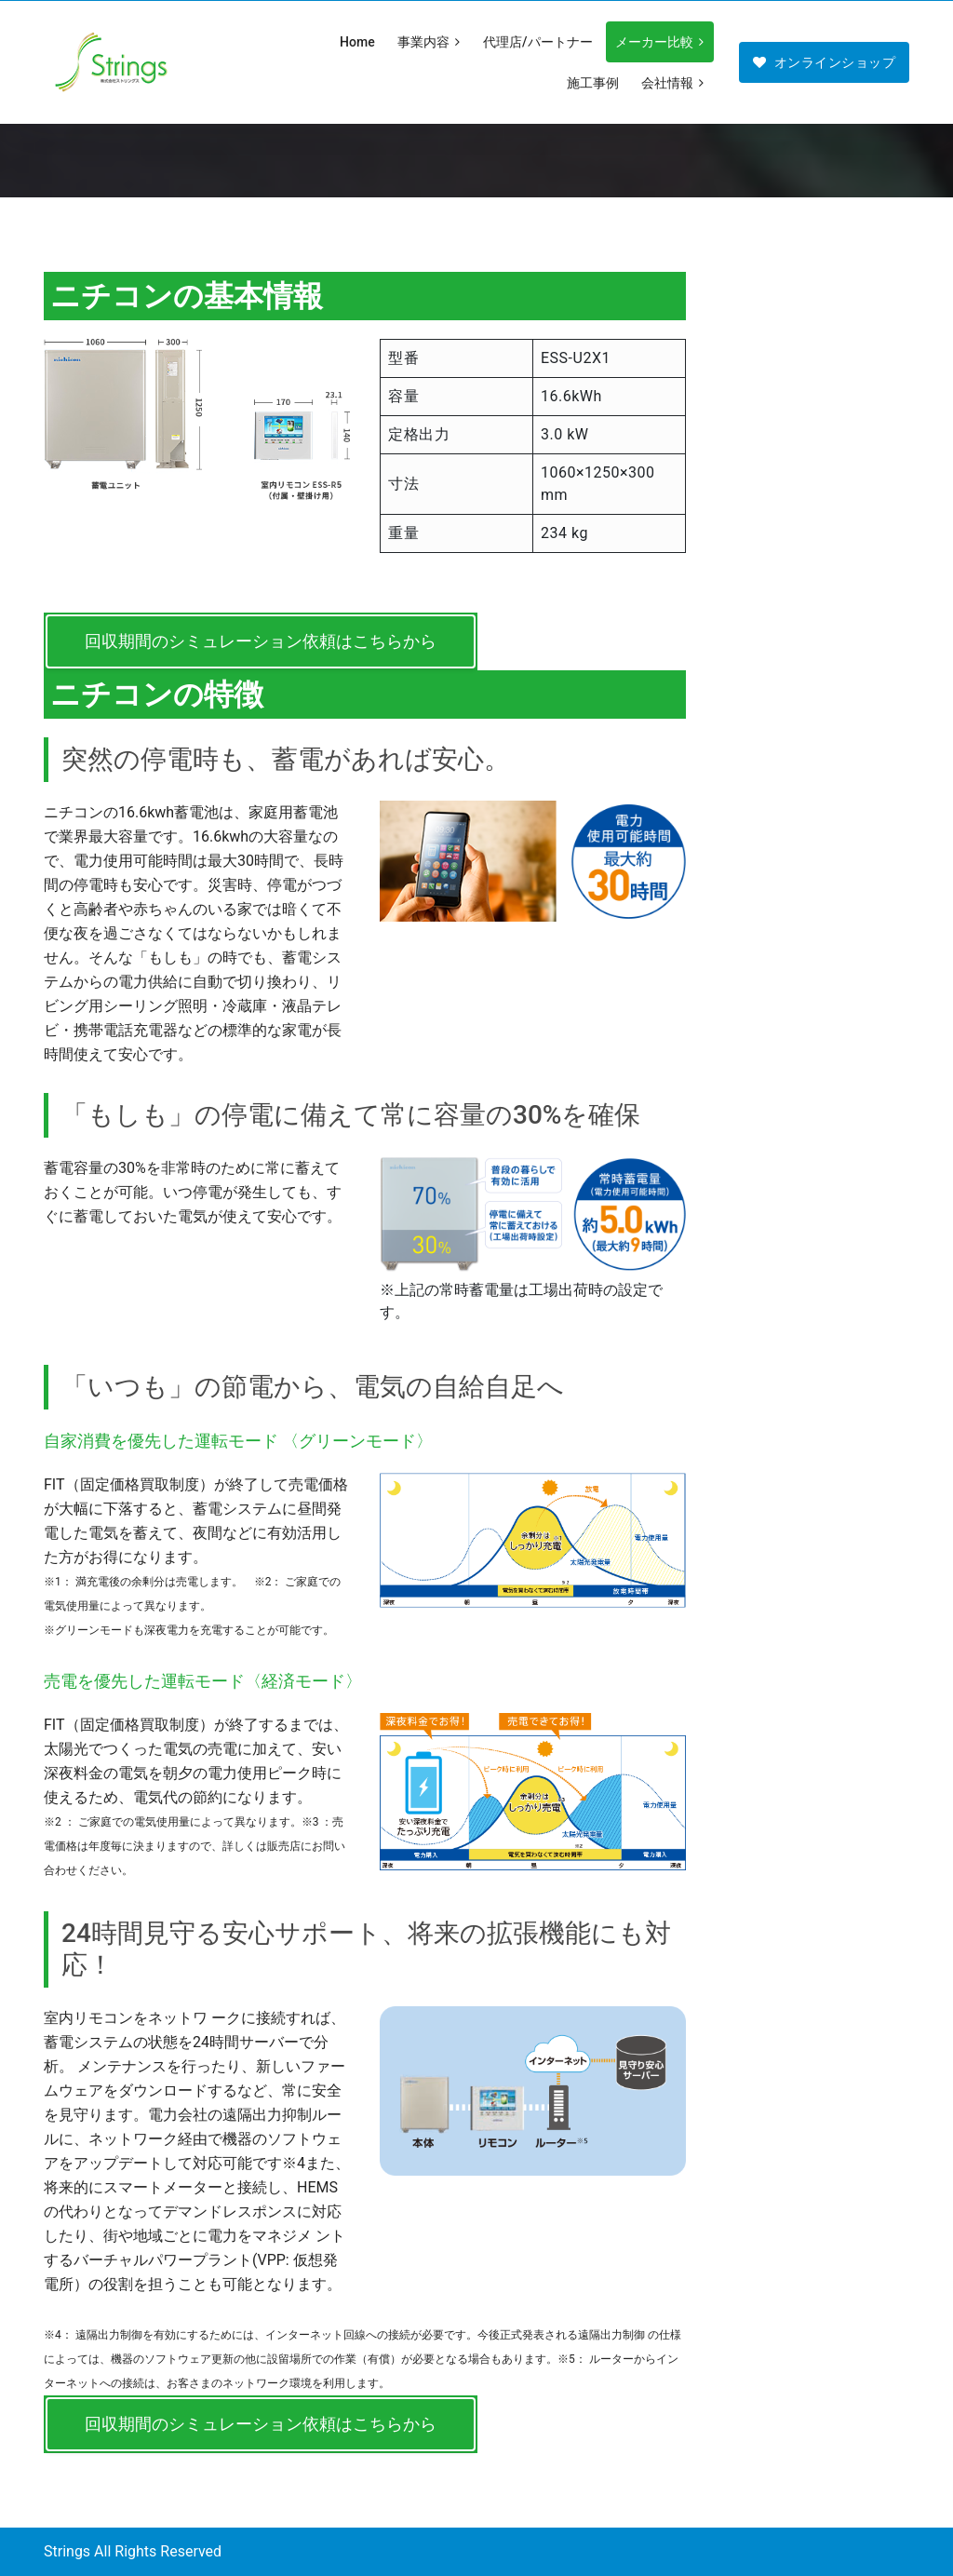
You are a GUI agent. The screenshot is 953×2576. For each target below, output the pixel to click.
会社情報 (674, 82)
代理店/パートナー (537, 41)
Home (357, 41)
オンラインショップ (824, 62)
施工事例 (593, 82)
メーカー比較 (661, 41)
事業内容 (430, 41)
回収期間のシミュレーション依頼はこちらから (260, 641)
